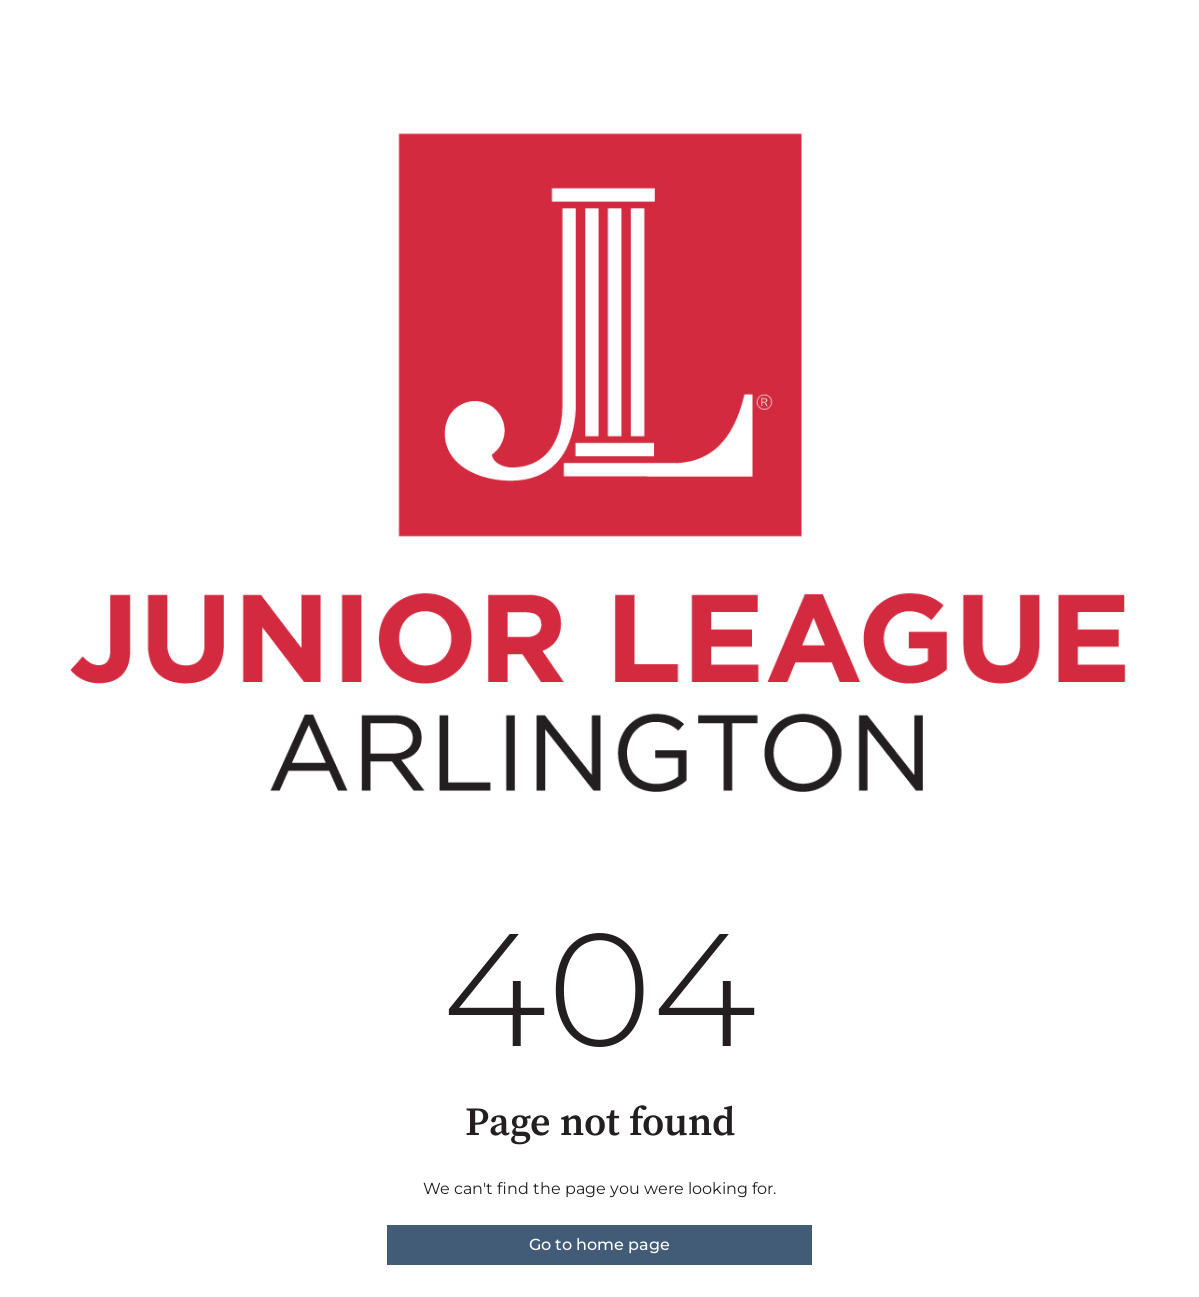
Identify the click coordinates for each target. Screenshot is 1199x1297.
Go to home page (599, 1244)
